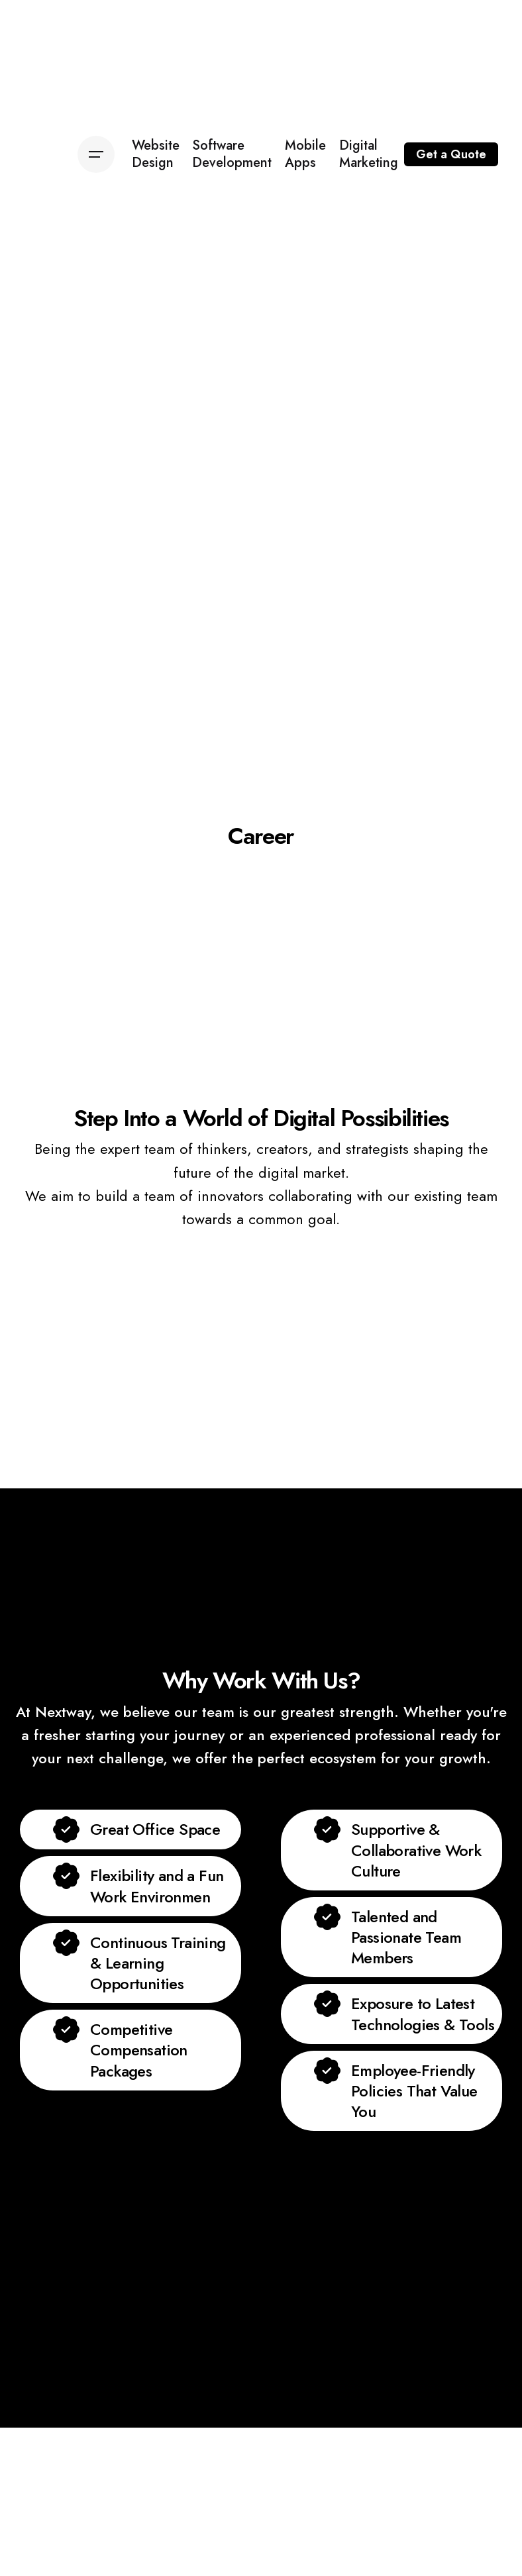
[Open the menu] (96, 154)
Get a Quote (451, 154)
